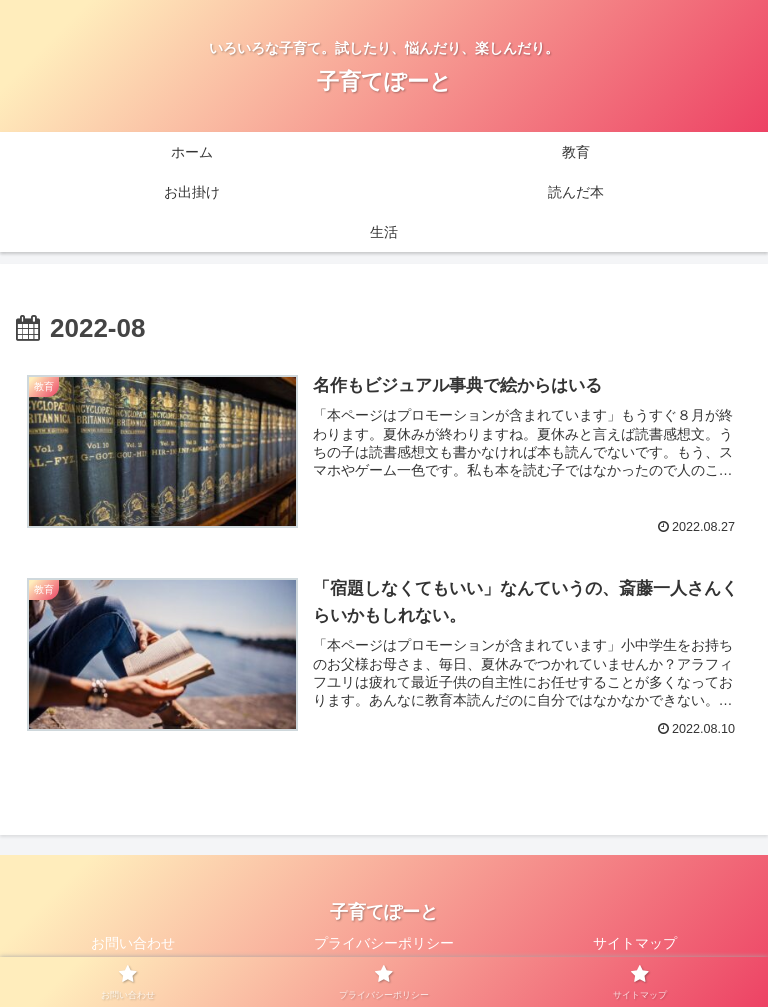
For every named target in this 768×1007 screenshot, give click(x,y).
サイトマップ (635, 943)
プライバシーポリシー (384, 943)
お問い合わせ (133, 943)
